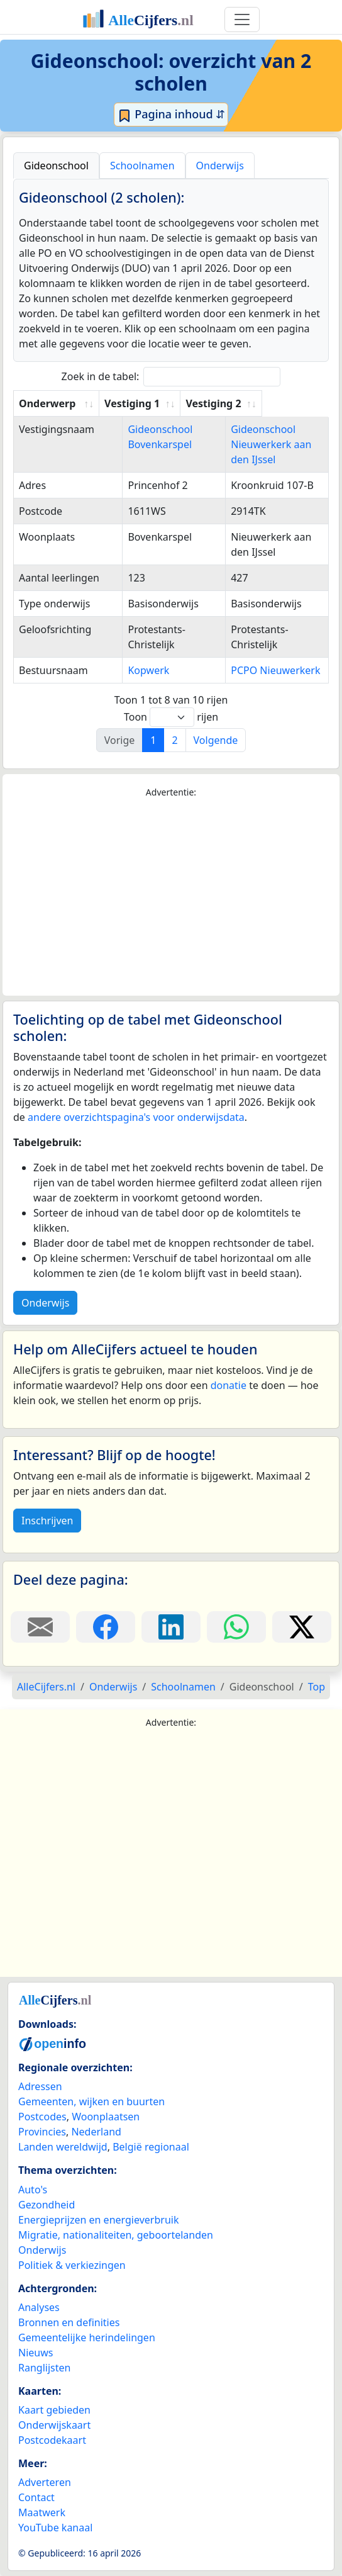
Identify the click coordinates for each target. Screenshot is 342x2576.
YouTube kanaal (55, 2527)
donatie (228, 1385)
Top (316, 1687)
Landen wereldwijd (63, 2147)
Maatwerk (41, 2512)
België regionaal (151, 2147)
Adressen (40, 2086)
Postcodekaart (52, 2440)
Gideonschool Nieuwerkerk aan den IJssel (271, 444)
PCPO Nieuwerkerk (275, 670)
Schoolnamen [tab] (142, 165)
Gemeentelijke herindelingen (86, 2337)
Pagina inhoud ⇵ (171, 114)
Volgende (216, 740)
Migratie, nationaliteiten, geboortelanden (115, 2235)
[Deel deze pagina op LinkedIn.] (171, 1627)
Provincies (42, 2132)
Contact (36, 2497)
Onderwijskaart (54, 2425)
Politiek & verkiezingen (72, 2265)
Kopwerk (131, 670)
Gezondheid (46, 2205)
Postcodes (42, 2116)
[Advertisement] (171, 897)
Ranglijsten (44, 2368)
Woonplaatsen (106, 2116)
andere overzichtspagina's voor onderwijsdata (136, 1117)
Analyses (39, 2307)
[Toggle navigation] (242, 19)
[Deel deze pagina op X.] (301, 1627)
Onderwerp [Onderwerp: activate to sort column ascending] (47, 403)
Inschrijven (47, 1520)
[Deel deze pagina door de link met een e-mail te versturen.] (40, 1627)
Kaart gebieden (54, 2410)
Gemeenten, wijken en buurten (91, 2101)
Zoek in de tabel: (171, 376)
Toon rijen (171, 717)
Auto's (32, 2189)
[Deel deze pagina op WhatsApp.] (236, 1627)
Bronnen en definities (68, 2322)
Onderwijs (45, 1303)
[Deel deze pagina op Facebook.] (105, 1627)
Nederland (96, 2132)
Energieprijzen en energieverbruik (98, 2220)
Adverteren (44, 2482)
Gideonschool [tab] (56, 165)
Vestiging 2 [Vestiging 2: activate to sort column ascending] (257, 403)
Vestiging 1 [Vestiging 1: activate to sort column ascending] (137, 403)
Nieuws (35, 2352)
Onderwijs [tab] (220, 165)
